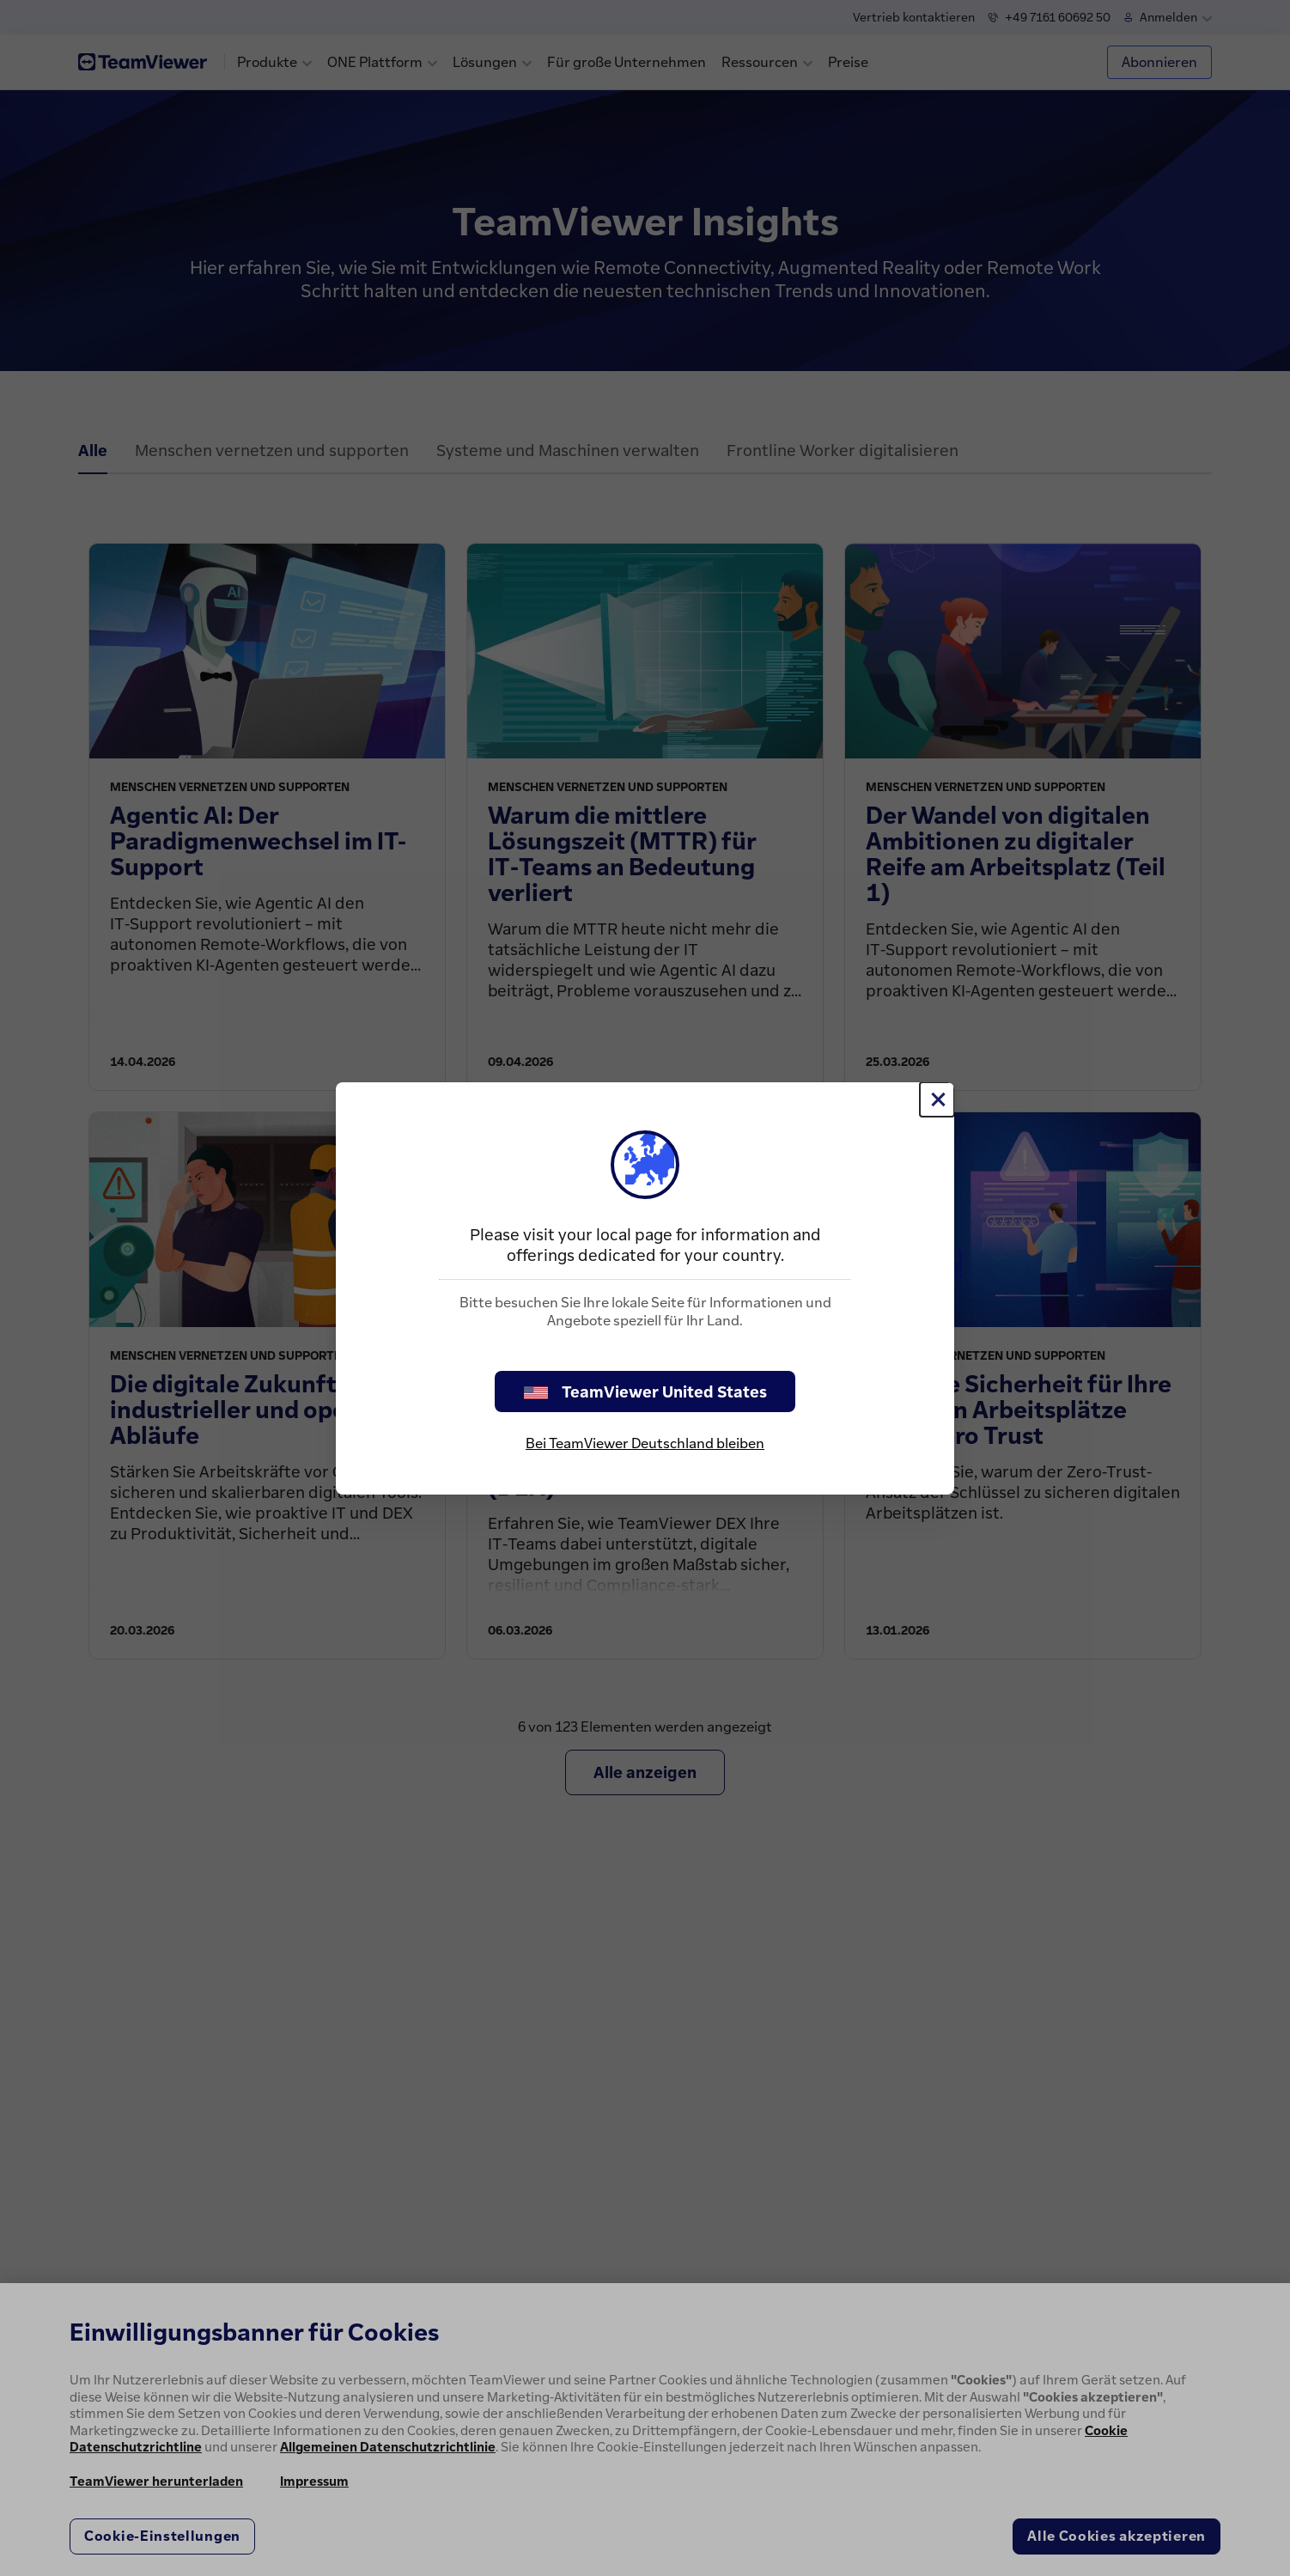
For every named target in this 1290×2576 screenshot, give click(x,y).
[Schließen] (937, 1099)
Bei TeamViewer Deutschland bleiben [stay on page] (645, 1443)
